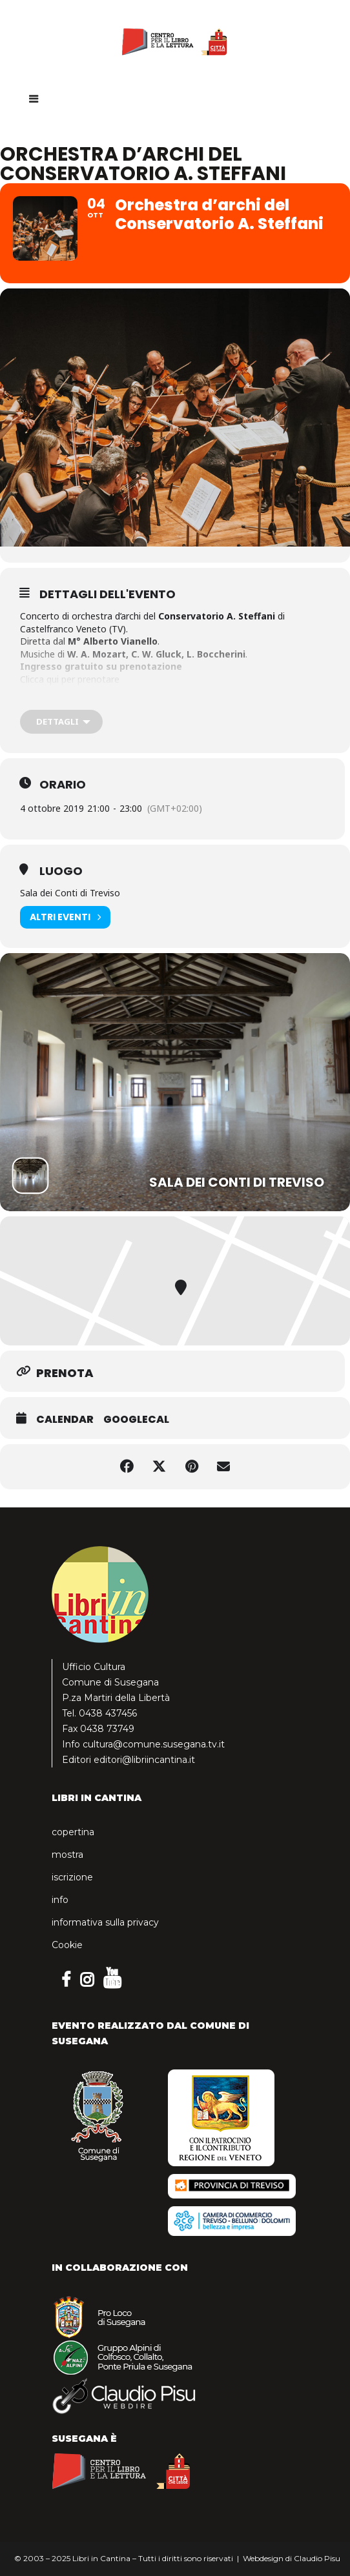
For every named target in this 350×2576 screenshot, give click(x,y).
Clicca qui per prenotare (69, 679)
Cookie (67, 1945)
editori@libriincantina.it (144, 1760)
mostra (67, 1854)
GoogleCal (136, 1419)
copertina (73, 1832)
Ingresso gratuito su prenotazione (101, 666)
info (60, 1900)
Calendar (65, 1419)
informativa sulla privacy (105, 1922)
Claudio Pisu (317, 2558)
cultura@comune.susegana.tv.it (154, 1744)
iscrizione (72, 1877)
